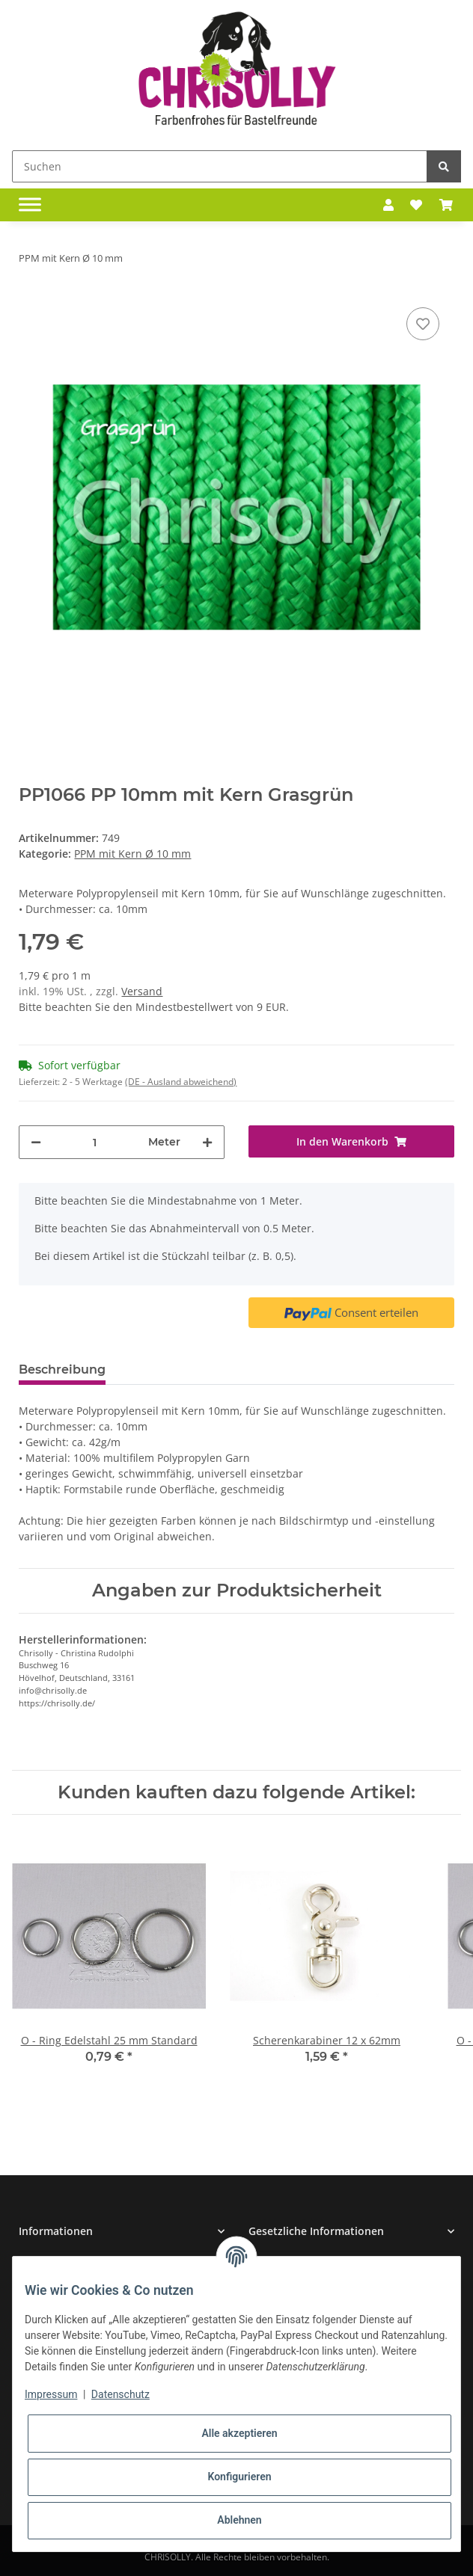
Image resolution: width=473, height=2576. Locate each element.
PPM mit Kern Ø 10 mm (132, 853)
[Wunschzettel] (416, 205)
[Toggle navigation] (30, 204)
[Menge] (95, 1142)
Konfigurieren (239, 2477)
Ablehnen (239, 2520)
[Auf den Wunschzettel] (422, 323)
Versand (141, 991)
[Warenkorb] (446, 205)
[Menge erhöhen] (207, 1142)
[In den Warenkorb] (351, 1141)
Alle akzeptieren (239, 2433)
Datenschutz (120, 2394)
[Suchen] (219, 166)
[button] (388, 205)
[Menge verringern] (35, 1142)
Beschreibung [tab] (62, 1369)
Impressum (51, 2394)
